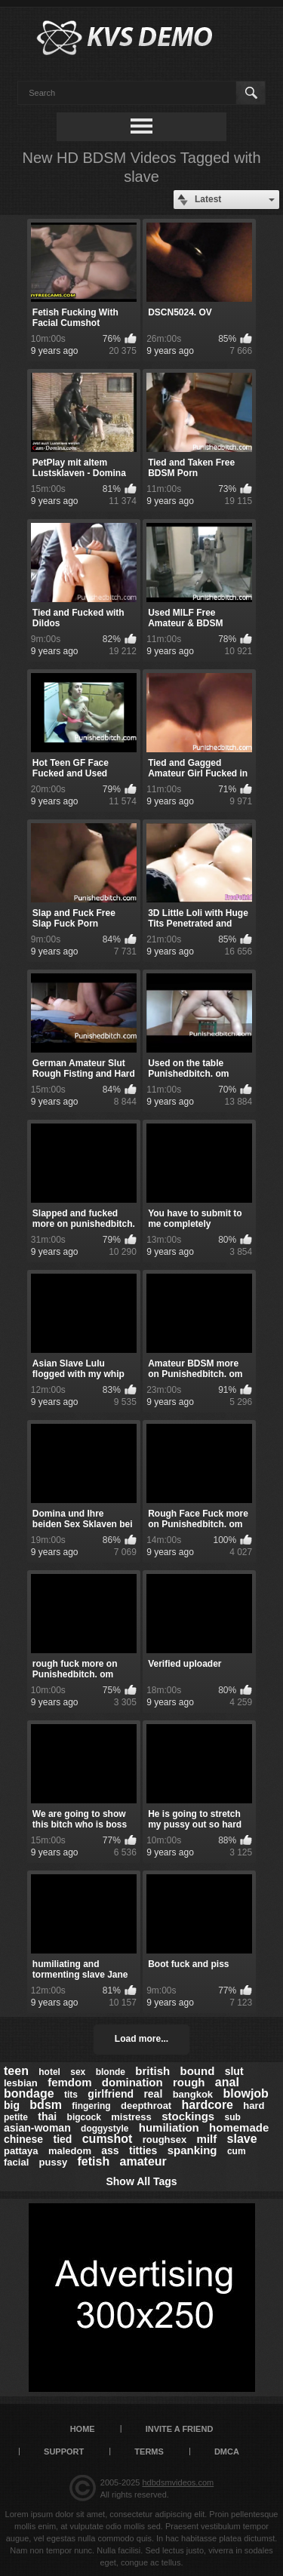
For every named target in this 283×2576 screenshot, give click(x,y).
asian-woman (37, 2128)
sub (233, 2117)
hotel (49, 2072)
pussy (53, 2162)
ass (109, 2150)
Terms (149, 2451)
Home (82, 2428)
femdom (69, 2082)
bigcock (84, 2117)
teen (16, 2070)
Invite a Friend (180, 2428)
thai (47, 2116)
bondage (29, 2093)
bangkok (193, 2094)
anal (227, 2082)
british (152, 2070)
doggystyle (104, 2128)
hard (253, 2105)
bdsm (45, 2104)
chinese (23, 2139)
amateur (143, 2161)
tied (62, 2139)
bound (197, 2070)
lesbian (21, 2083)
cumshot (107, 2138)
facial (16, 2162)
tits (71, 2094)
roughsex (165, 2139)
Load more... (141, 2038)
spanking (192, 2150)
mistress (131, 2117)
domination (132, 2082)
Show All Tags (141, 2181)
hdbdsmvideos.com (178, 2482)
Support (64, 2451)
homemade (239, 2127)
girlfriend (111, 2094)
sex (77, 2072)
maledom (69, 2150)
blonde (110, 2072)
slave (242, 2138)
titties (143, 2150)
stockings (187, 2116)
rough (189, 2082)
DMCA (226, 2451)
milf (207, 2138)
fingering (91, 2106)
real (152, 2094)
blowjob (245, 2093)
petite (16, 2117)
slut (234, 2071)
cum (236, 2151)
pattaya (21, 2150)
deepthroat (146, 2105)
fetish (94, 2161)
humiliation (169, 2127)
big (12, 2105)
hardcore (207, 2104)
